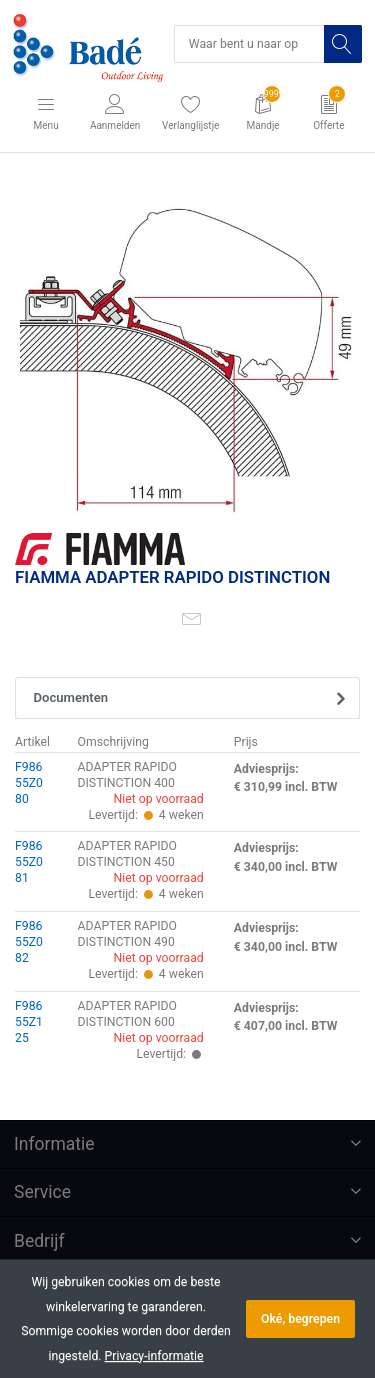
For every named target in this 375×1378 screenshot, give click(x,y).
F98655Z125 (29, 1022)
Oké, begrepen (300, 1319)
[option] (187, 346)
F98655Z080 (29, 783)
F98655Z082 (29, 942)
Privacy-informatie (154, 1356)
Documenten (71, 697)
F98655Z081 (29, 862)
